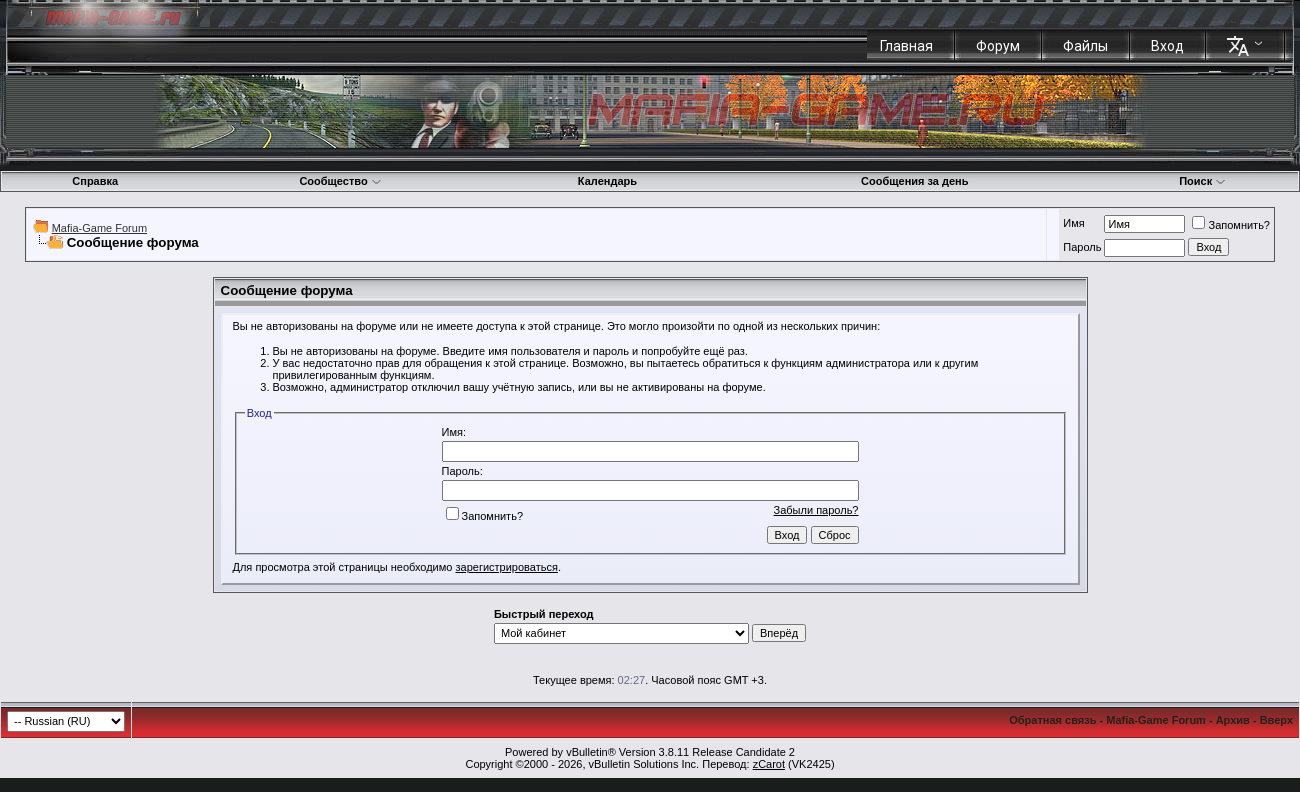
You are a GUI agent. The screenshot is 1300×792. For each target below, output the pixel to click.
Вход (1167, 46)
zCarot (769, 764)
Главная (906, 46)
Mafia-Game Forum (99, 228)
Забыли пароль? (816, 510)
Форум (998, 46)
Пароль (1082, 247)
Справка (95, 181)
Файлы (1085, 46)
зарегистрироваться (507, 567)
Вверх (1276, 720)
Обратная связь (1052, 720)
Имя (1073, 223)
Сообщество (340, 181)
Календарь (607, 181)
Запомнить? (1231, 225)
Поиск (1202, 181)
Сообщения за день (914, 181)
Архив (1233, 720)
